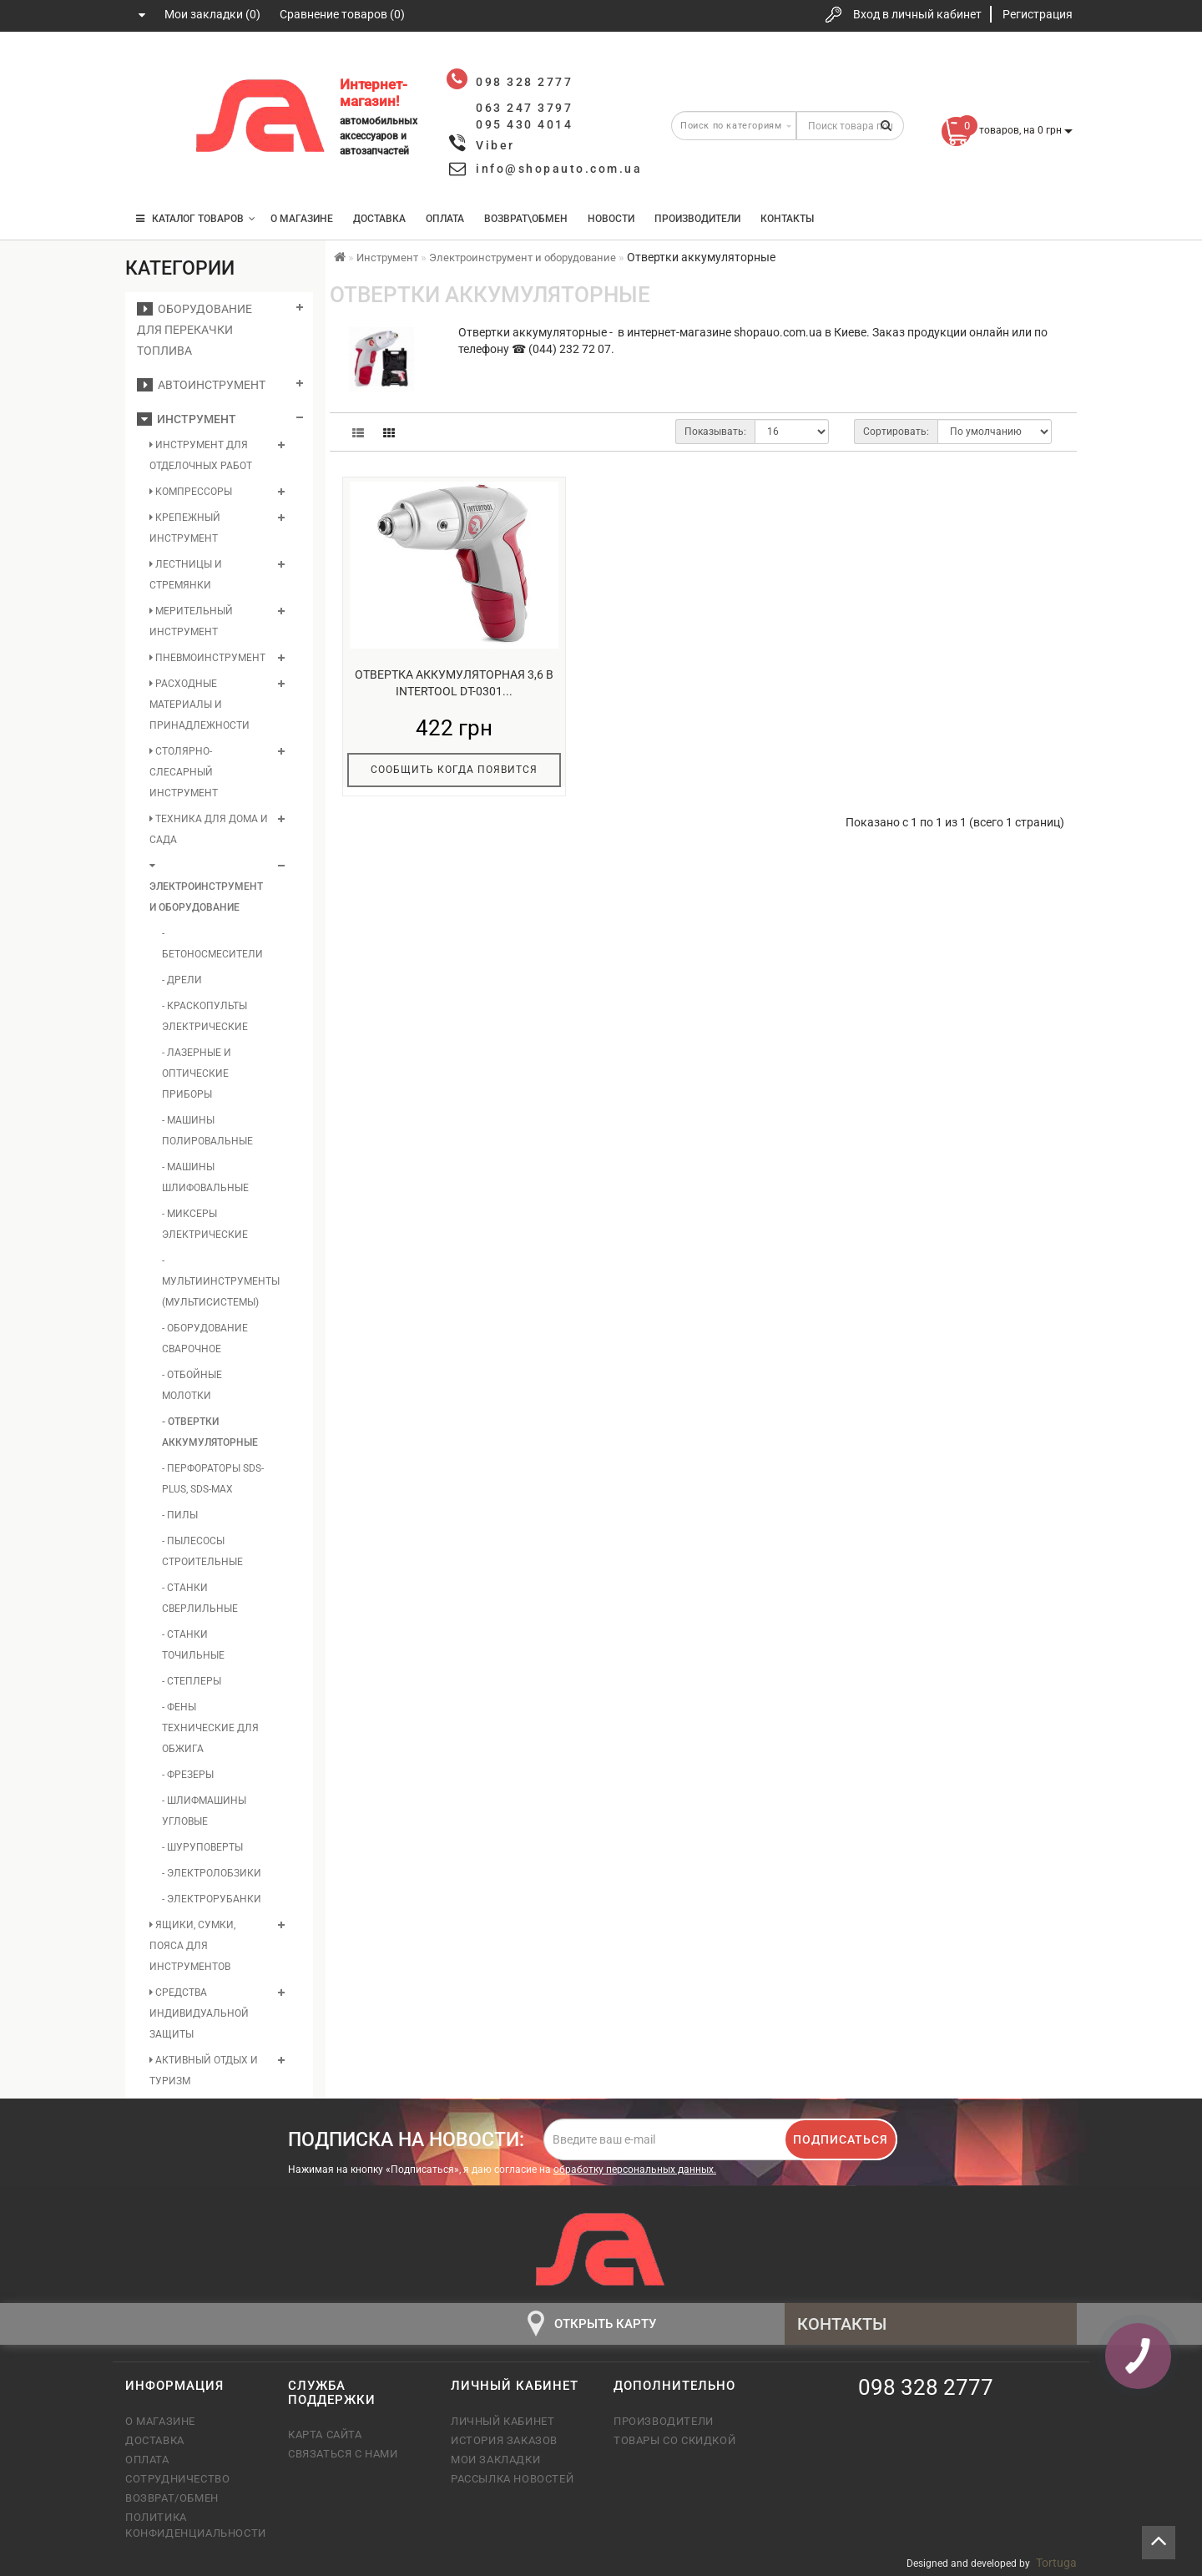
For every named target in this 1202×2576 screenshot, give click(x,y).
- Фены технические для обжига (210, 1728)
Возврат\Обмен (526, 219)
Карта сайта (325, 2434)
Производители (697, 219)
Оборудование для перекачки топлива (194, 329)
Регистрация (1038, 14)
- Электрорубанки (211, 1899)
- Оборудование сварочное (205, 1338)
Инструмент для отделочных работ (200, 455)
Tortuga (1056, 2562)
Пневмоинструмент (207, 658)
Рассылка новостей (512, 2478)
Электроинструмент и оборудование (206, 887)
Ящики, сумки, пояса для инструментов (192, 1945)
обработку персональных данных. (634, 2169)
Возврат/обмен (172, 2498)
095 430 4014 (154, 169)
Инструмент (186, 419)
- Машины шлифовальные (205, 1177)
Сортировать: (896, 431)
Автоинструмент (201, 384)
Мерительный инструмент (191, 621)
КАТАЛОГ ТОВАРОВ (195, 219)
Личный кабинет (502, 2421)
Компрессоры (190, 492)
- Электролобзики (211, 1873)
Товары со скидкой (674, 2440)
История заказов (504, 2440)
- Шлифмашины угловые (204, 1811)
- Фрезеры (188, 1774)
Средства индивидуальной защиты (199, 2013)
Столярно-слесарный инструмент (183, 772)
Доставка (379, 219)
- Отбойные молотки (192, 1385)
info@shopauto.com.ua (559, 168)
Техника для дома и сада (208, 829)
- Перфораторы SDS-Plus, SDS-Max (213, 1478)
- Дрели (182, 980)
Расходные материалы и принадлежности (199, 704)
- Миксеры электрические (205, 1224)
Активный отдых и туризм (203, 2070)
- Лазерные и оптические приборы (196, 1073)
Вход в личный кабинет (917, 14)
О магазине (301, 219)
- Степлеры (191, 1681)
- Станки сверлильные (200, 1598)
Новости (611, 219)
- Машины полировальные (207, 1130)
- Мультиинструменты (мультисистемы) (213, 1281)
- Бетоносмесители (212, 943)
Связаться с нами (343, 2453)
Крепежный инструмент (184, 528)
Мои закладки (495, 2459)
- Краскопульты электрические (205, 1016)
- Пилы (180, 1515)
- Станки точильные (193, 1645)
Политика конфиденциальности (194, 2524)
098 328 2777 (153, 68)
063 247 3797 (153, 119)
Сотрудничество (177, 2478)
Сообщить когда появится (454, 769)
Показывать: (715, 431)
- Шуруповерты (202, 1847)
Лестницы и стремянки (185, 574)
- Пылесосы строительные (202, 1551)
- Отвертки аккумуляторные (210, 1432)
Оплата (445, 219)
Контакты (787, 219)
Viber (495, 145)
